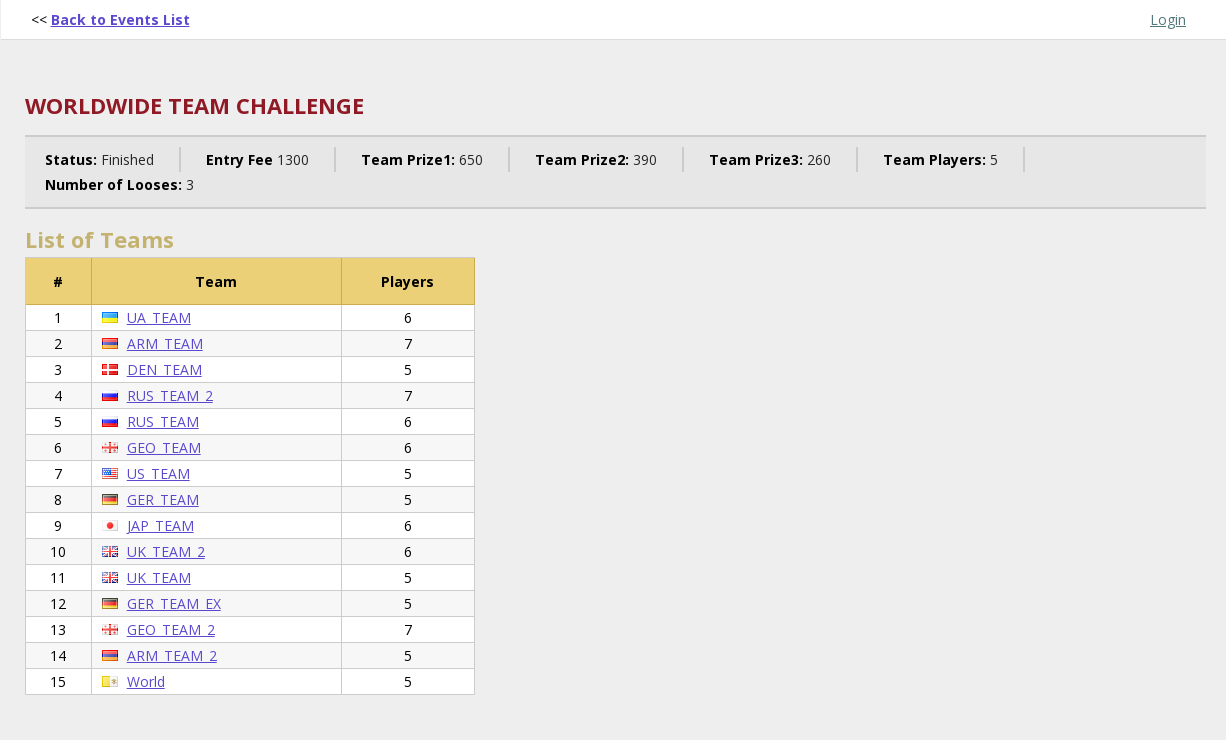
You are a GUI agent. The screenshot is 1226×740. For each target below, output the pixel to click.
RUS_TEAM (163, 421)
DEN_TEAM (164, 369)
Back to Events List (120, 19)
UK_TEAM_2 (166, 551)
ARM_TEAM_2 (172, 655)
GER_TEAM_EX (174, 603)
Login (1168, 19)
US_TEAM (158, 473)
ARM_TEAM (165, 343)
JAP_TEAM (160, 525)
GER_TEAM (163, 499)
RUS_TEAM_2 (170, 395)
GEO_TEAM (164, 447)
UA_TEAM (159, 317)
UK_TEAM (159, 577)
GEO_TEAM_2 (171, 629)
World (146, 681)
